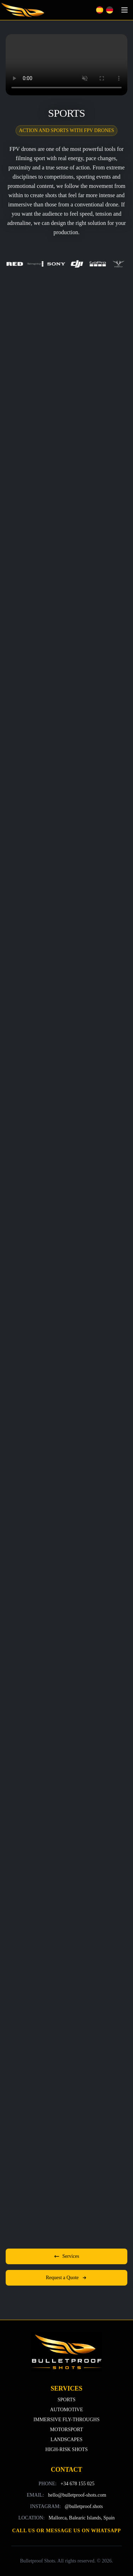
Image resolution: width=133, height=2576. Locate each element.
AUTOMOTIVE (66, 2409)
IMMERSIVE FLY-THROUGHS (66, 2419)
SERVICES (66, 2388)
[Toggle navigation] (124, 10)
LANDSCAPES (66, 2439)
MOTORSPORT (66, 2429)
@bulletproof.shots (84, 2506)
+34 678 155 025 (77, 2483)
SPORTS (66, 2399)
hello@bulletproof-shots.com (77, 2495)
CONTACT (66, 2469)
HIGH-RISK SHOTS (66, 2449)
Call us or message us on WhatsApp (66, 2530)
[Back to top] (66, 2351)
